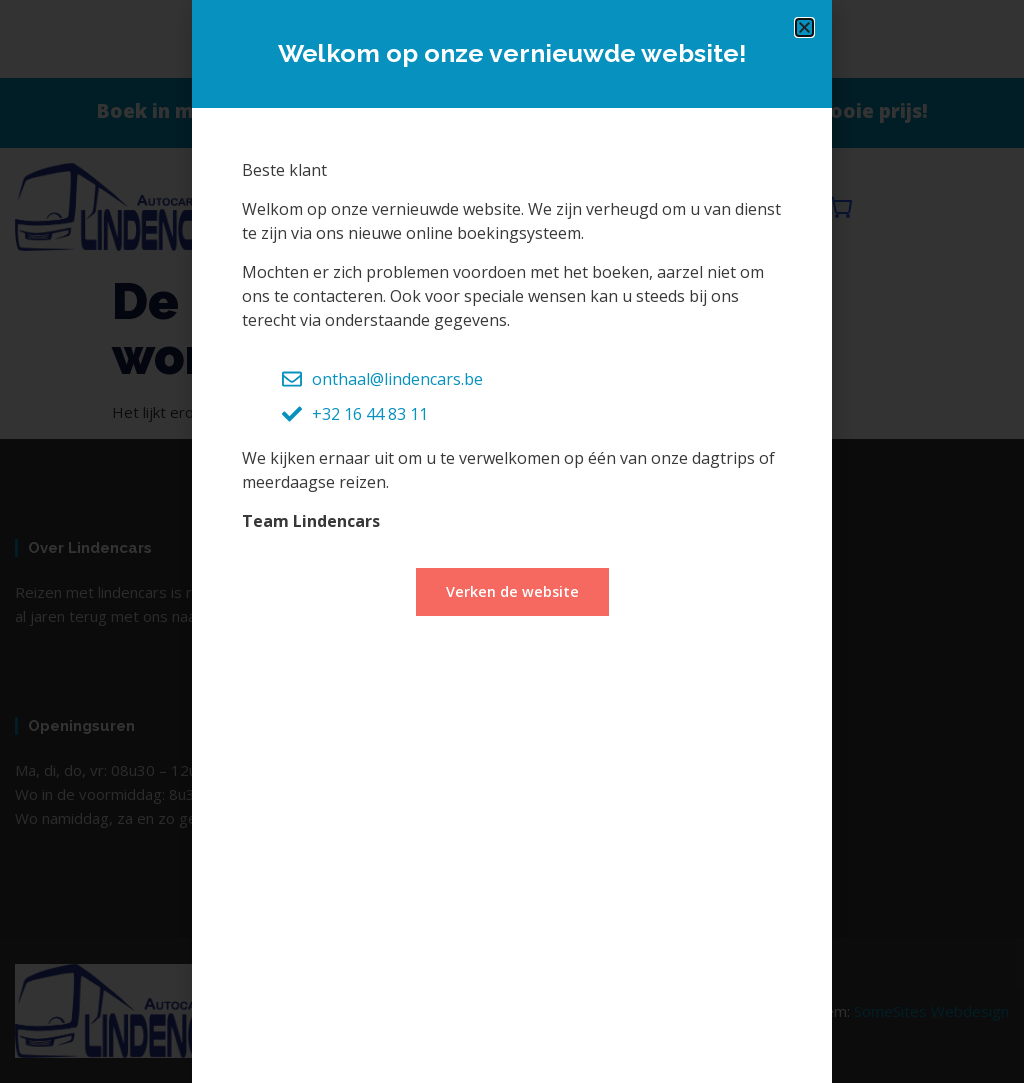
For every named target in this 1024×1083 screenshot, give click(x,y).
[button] (804, 27)
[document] (512, 541)
